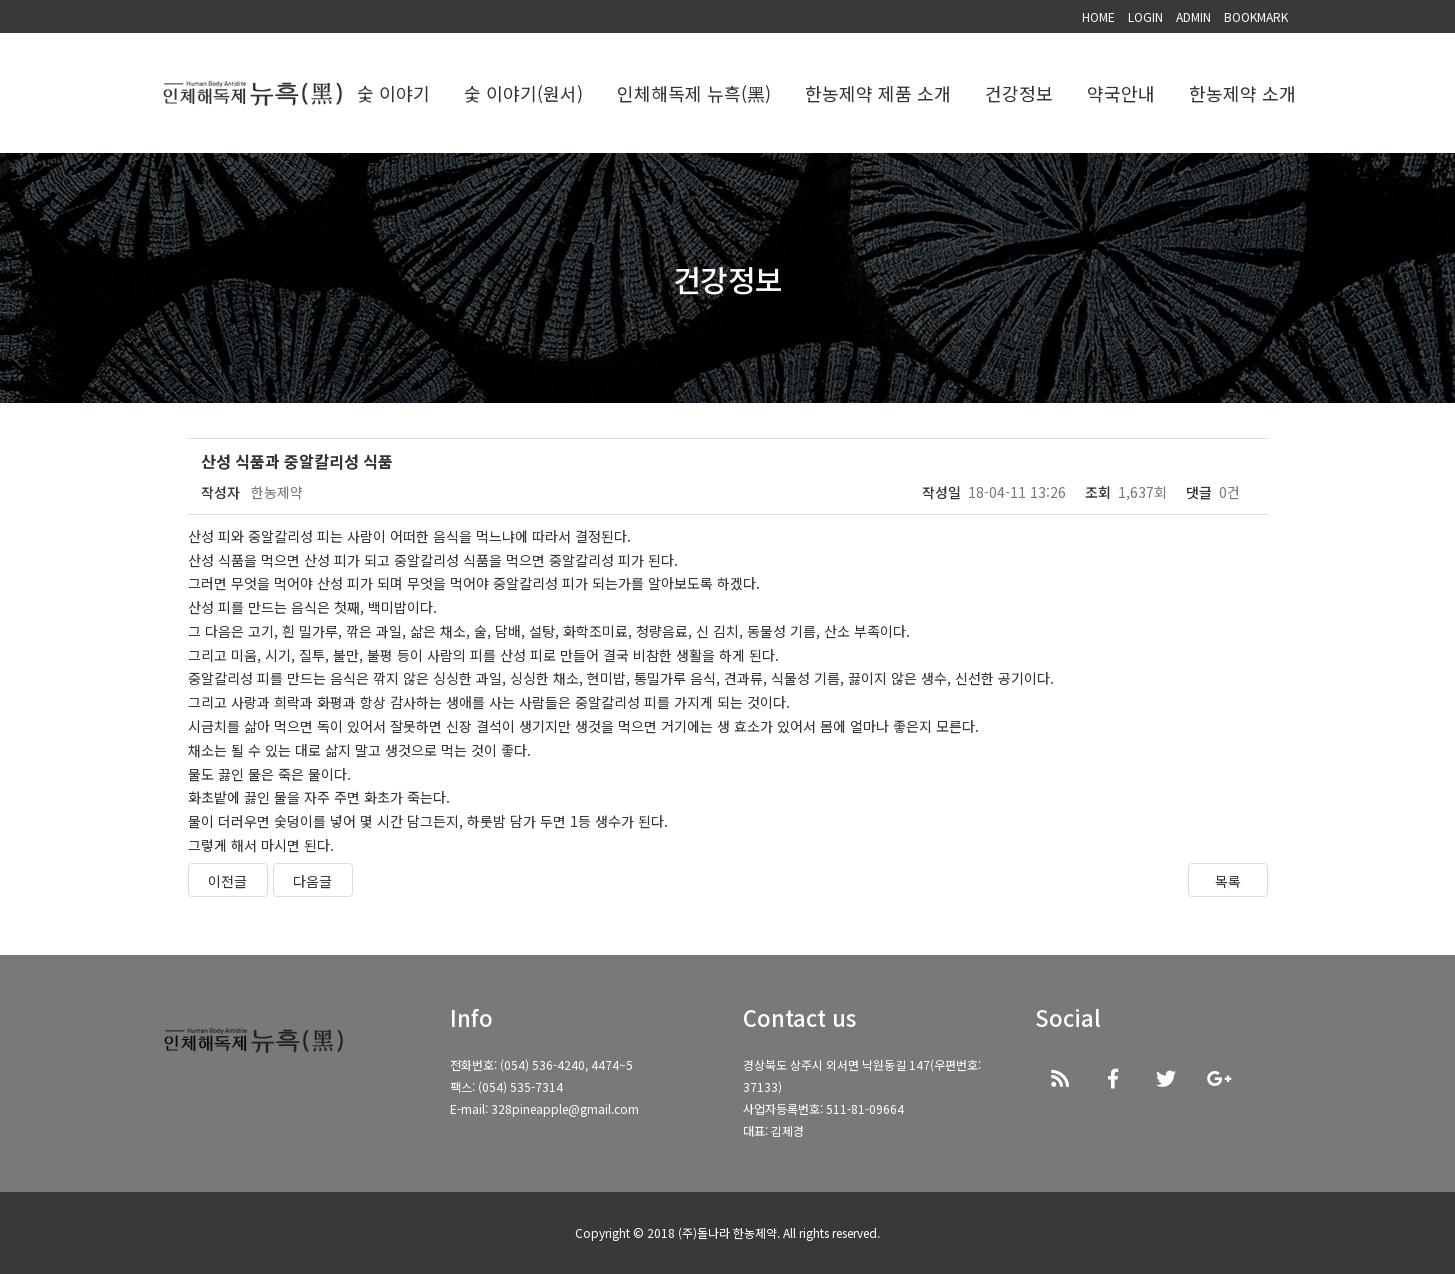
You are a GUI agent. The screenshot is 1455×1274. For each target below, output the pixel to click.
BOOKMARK (1256, 16)
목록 (1228, 881)
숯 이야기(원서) (523, 93)
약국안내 (1121, 93)
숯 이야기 (393, 93)
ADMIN (1193, 16)
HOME (1098, 16)
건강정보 (1019, 93)
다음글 (312, 881)
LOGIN (1145, 16)
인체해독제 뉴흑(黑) (694, 93)
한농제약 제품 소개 (878, 93)
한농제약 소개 (1242, 93)
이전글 (227, 881)
